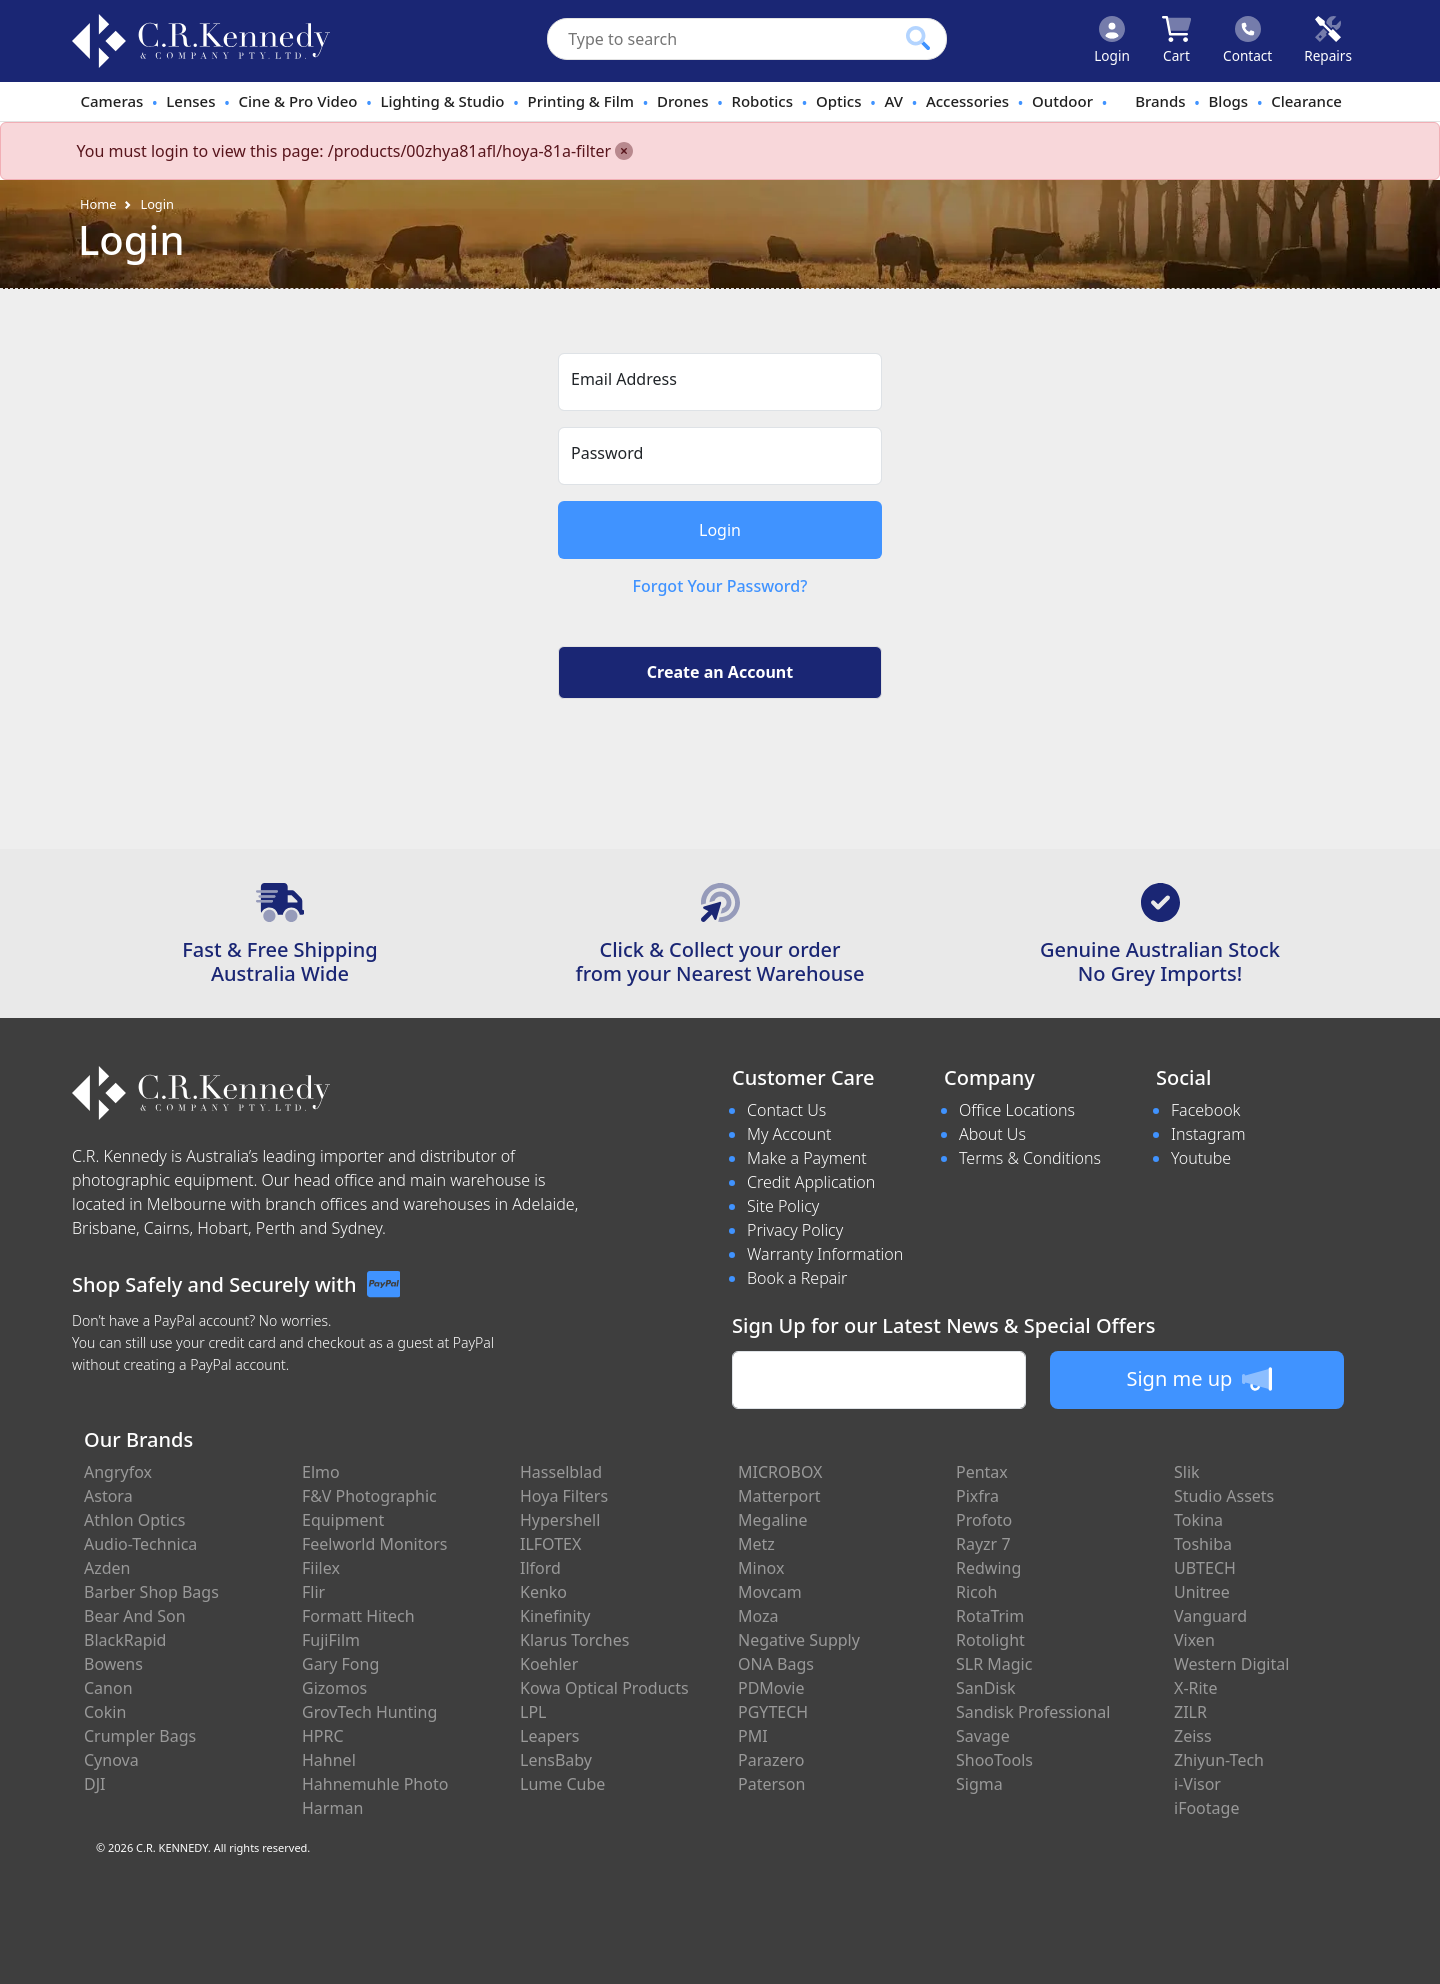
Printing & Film (581, 101)
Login (157, 204)
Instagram (1208, 1134)
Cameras (111, 101)
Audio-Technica (140, 1544)
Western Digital (1231, 1664)
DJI (94, 1784)
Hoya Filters (564, 1496)
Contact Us (786, 1110)
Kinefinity (555, 1616)
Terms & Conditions (1030, 1158)
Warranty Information (825, 1254)
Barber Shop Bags (151, 1592)
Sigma (979, 1784)
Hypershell (560, 1520)
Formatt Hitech (358, 1616)
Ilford (540, 1568)
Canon (108, 1688)
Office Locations (1017, 1110)
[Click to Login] (1112, 41)
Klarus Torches (574, 1640)
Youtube (1201, 1158)
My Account (789, 1134)
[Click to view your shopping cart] (1176, 41)
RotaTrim (990, 1616)
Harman (332, 1808)
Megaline (773, 1520)
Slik (1187, 1472)
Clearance (1306, 101)
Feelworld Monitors (374, 1544)
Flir (313, 1592)
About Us (992, 1134)
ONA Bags (776, 1664)
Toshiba (1203, 1544)
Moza (758, 1616)
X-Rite (1195, 1688)
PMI (753, 1736)
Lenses (190, 101)
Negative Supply (799, 1640)
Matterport (779, 1496)
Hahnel (329, 1760)
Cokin (105, 1712)
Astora (108, 1496)
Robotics (762, 101)
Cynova (111, 1760)
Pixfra (977, 1496)
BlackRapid (125, 1640)
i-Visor (1197, 1784)
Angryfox (118, 1472)
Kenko (543, 1592)
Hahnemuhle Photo (375, 1784)
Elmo (321, 1472)
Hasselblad (561, 1472)
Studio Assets (1224, 1496)
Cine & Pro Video (297, 101)
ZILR (1190, 1712)
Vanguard (1210, 1616)
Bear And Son (135, 1616)
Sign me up (1198, 1379)
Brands (1160, 101)
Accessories (967, 101)
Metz (756, 1544)
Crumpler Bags (140, 1736)
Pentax (982, 1472)
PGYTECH (773, 1712)
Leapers (550, 1736)
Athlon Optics (134, 1520)
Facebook (1205, 1110)
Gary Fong (340, 1664)
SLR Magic (994, 1664)
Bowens (113, 1664)
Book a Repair (797, 1278)
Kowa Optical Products (604, 1688)
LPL (533, 1712)
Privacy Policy (795, 1230)
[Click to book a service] (1328, 41)
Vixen (1194, 1640)
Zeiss (1193, 1736)
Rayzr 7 (983, 1544)
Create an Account (720, 672)
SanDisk (986, 1688)
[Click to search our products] (918, 38)
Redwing (988, 1568)
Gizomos (334, 1688)
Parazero (771, 1760)
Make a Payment (807, 1158)
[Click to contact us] (1247, 41)
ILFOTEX (550, 1544)
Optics (839, 101)
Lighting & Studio (443, 101)
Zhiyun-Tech (1219, 1760)
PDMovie (771, 1688)
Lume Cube (562, 1784)
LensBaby (556, 1760)
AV (893, 101)
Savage (983, 1736)
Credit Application (811, 1182)
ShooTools (994, 1760)
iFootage (1206, 1808)
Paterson (771, 1784)
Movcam (770, 1592)
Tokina (1198, 1520)
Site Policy (783, 1206)
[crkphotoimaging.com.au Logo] (201, 41)
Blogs (1229, 101)
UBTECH (1205, 1568)
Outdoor (1062, 101)
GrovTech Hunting (369, 1712)
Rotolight (990, 1640)
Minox (761, 1568)
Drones (682, 101)
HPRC (323, 1736)
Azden (107, 1568)
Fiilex (321, 1568)
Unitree (1202, 1592)
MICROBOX (780, 1472)
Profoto (984, 1520)
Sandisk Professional (1033, 1712)
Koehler (549, 1664)
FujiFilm (331, 1640)
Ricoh (976, 1592)
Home (98, 204)
